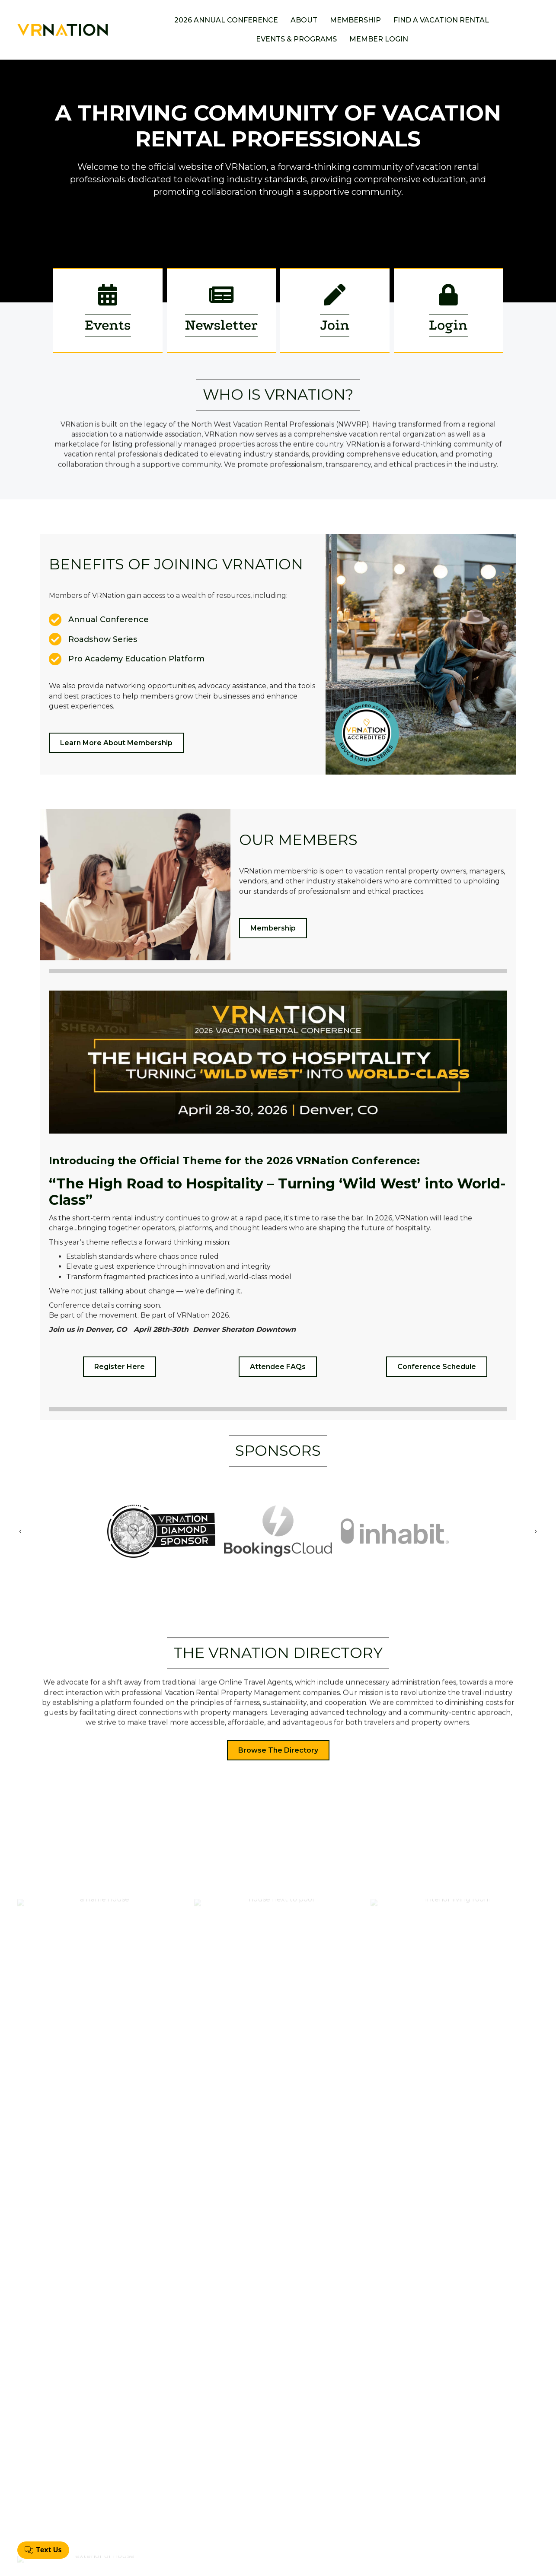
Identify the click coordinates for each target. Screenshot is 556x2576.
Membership (355, 20)
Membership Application (275, 2500)
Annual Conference (267, 2486)
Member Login (378, 39)
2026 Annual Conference (226, 20)
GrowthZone (343, 2563)
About (304, 20)
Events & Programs (296, 39)
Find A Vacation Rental (271, 2514)
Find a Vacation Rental (441, 20)
